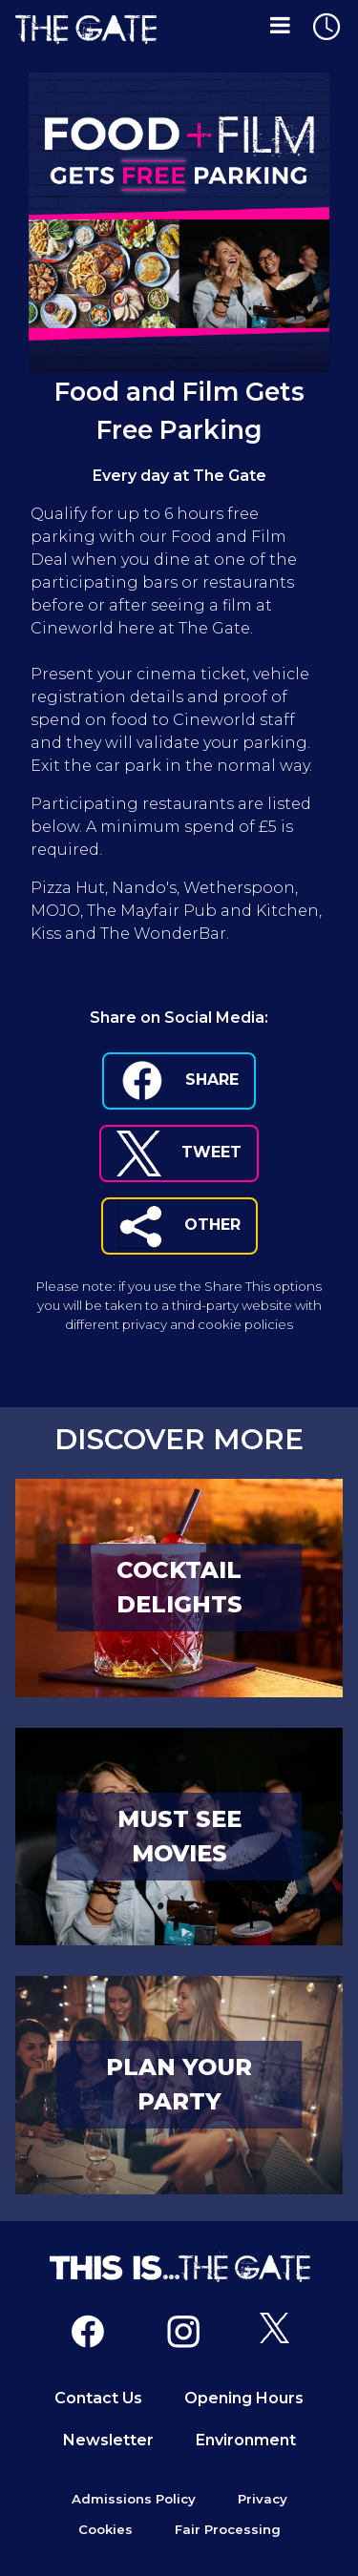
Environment (246, 2440)
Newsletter (108, 2440)
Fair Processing (228, 2529)
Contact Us (98, 2398)
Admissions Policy (134, 2498)
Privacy (262, 2498)
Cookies (105, 2529)
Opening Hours (244, 2398)
